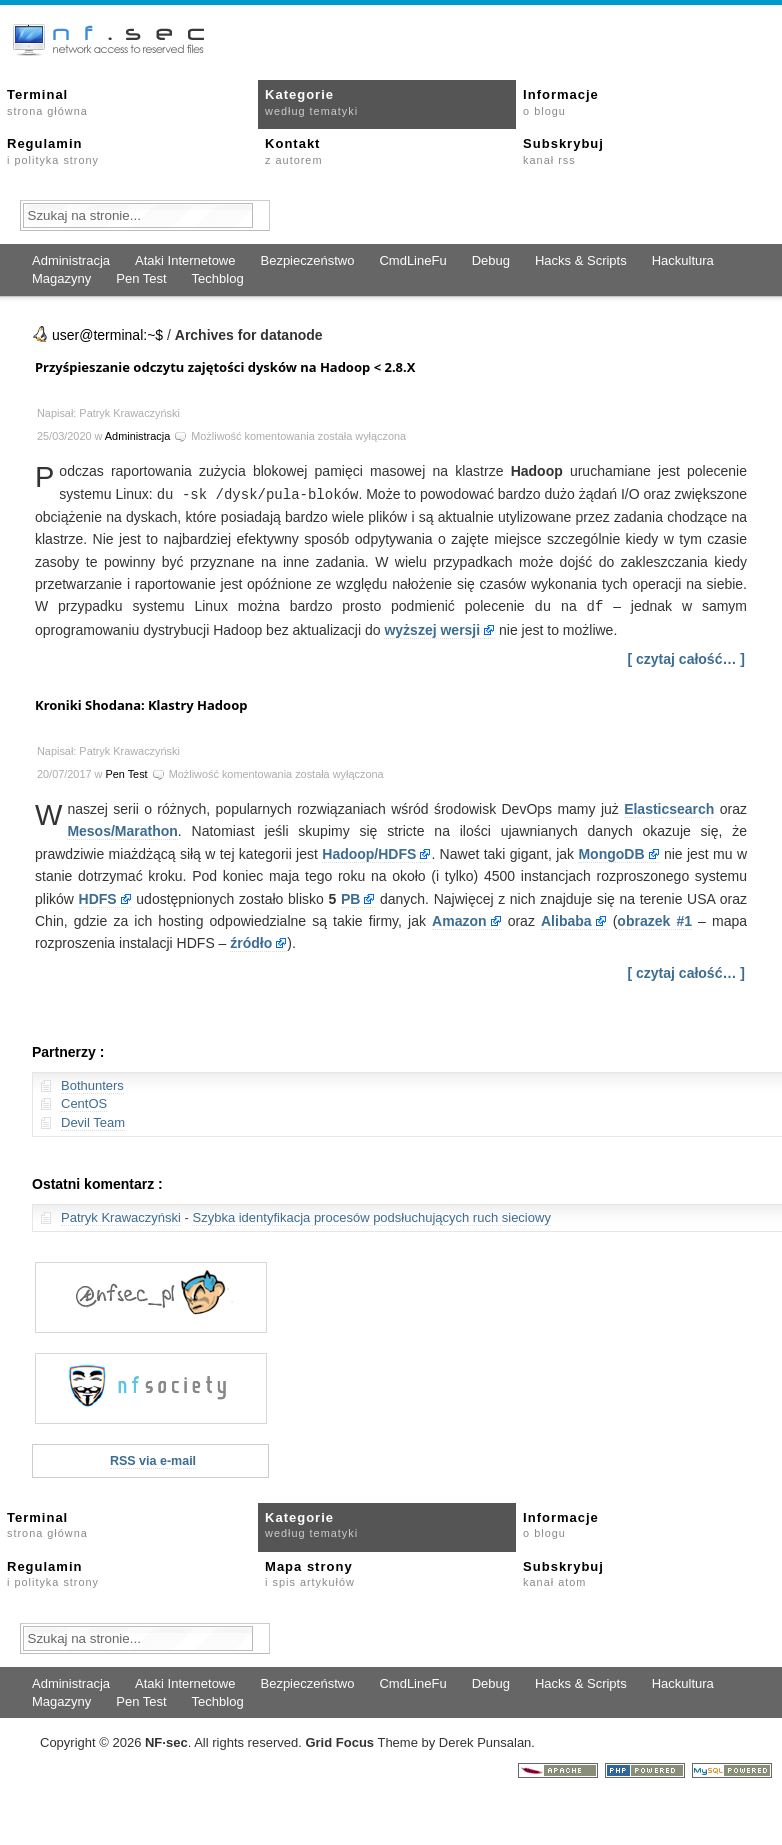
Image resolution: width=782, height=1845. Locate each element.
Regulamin (53, 151)
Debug (491, 260)
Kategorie (311, 102)
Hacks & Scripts (581, 260)
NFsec (166, 1740)
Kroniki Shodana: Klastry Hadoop (141, 703)
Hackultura (683, 260)
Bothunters (92, 1083)
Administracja (71, 260)
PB (350, 897)
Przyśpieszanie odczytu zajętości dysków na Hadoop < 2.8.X (225, 367)
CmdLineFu (412, 260)
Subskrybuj (563, 151)
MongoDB (611, 852)
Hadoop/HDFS (369, 852)
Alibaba (566, 919)
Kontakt (293, 151)
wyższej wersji (432, 628)
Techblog (218, 278)
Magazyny (61, 278)
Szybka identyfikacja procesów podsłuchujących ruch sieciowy (371, 1215)
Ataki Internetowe (185, 260)
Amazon (459, 919)
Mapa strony (310, 1572)
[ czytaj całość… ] (687, 657)
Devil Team (93, 1120)
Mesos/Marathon (122, 829)
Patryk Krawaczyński (121, 1215)
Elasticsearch (669, 807)
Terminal (47, 102)
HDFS (98, 897)
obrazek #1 (654, 919)
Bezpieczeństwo (307, 260)
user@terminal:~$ (107, 335)
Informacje (561, 102)
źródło (251, 941)
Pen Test (141, 278)
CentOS (84, 1101)
